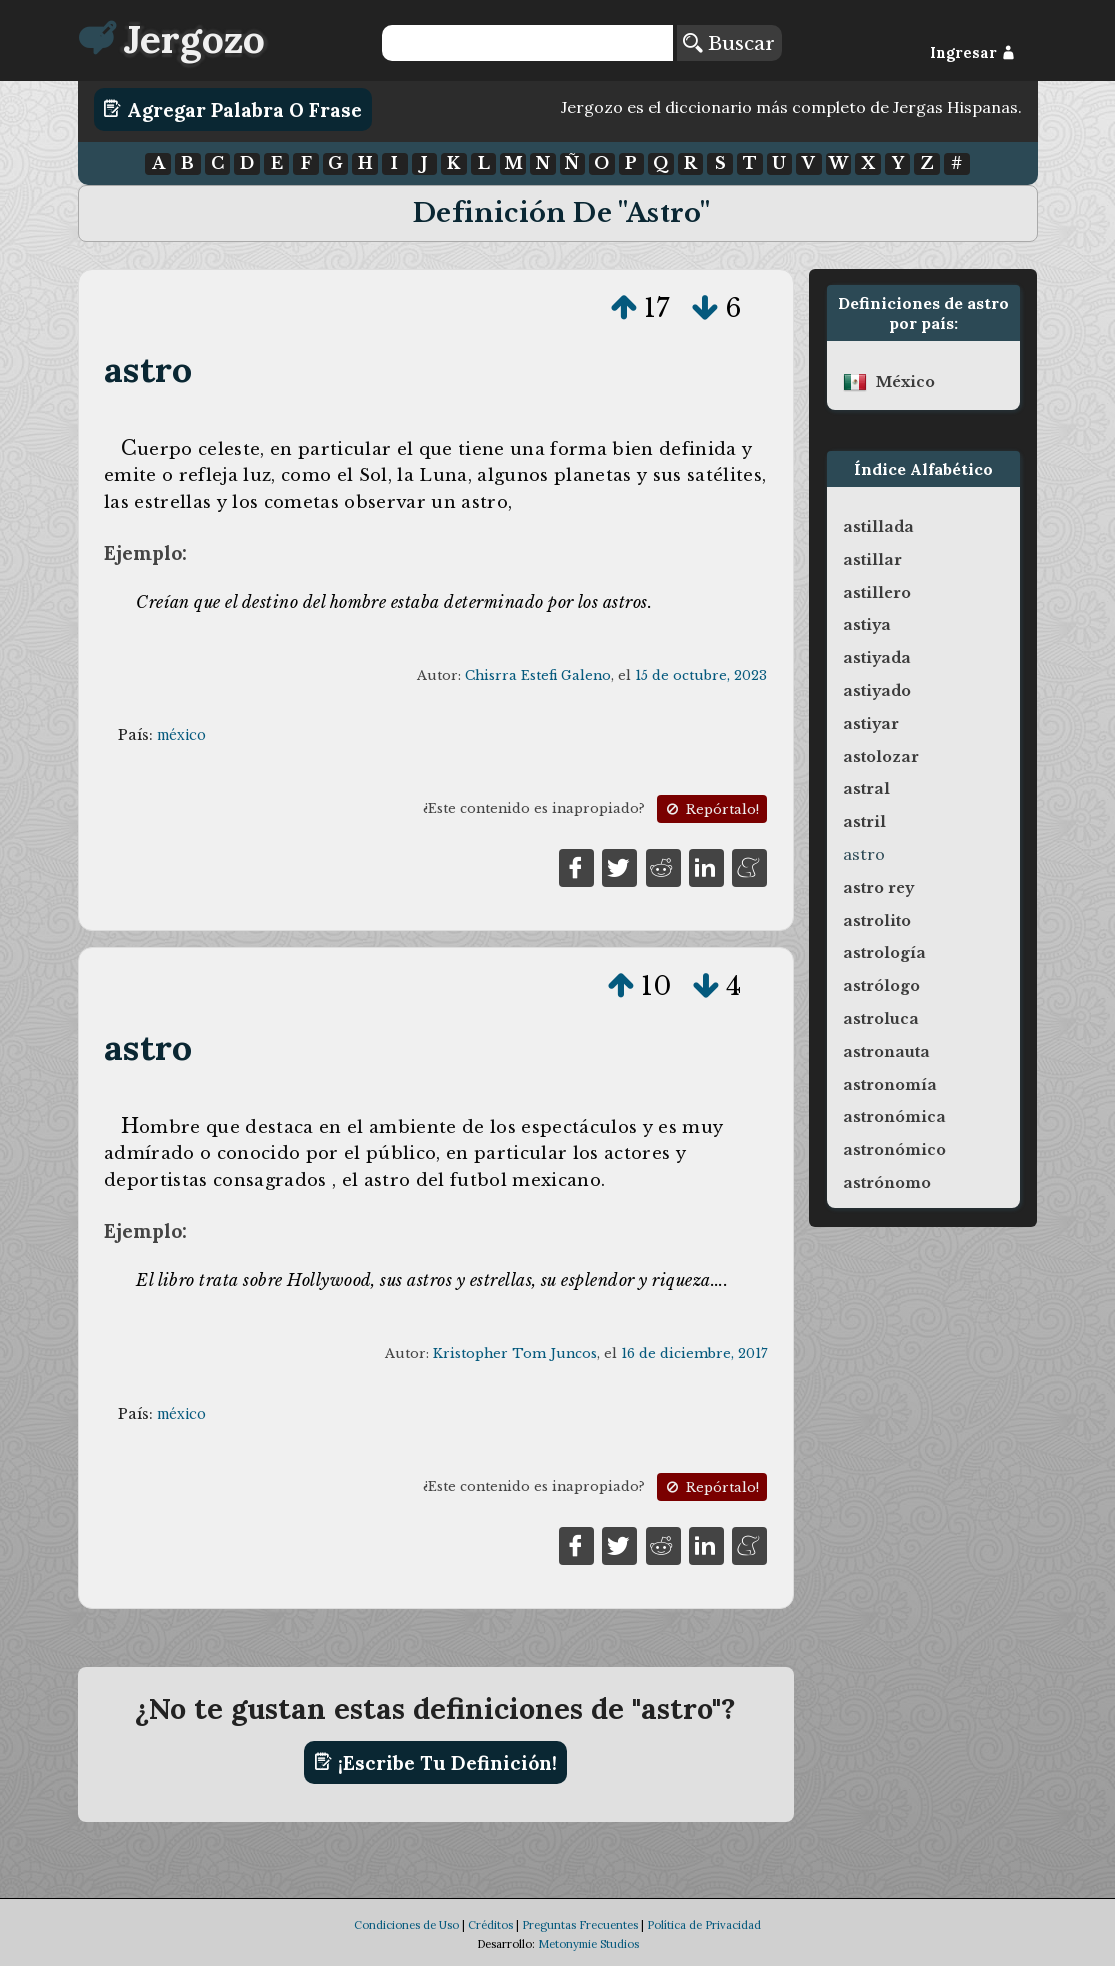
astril (864, 822)
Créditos (490, 1925)
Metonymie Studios (588, 1944)
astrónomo (887, 1183)
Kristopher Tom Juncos (515, 1353)
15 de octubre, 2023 (701, 675)
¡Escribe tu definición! (435, 1762)
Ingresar (972, 53)
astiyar (871, 724)
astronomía (890, 1085)
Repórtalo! (711, 809)
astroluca (881, 1019)
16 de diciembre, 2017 (694, 1353)
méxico (181, 735)
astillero (877, 593)
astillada (878, 527)
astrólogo (881, 986)
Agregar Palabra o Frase (232, 109)
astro (148, 369)
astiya (867, 625)
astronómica (894, 1117)
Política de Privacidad (704, 1925)
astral (866, 789)
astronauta (886, 1052)
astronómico (894, 1150)
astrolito (877, 921)
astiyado (877, 691)
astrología (884, 953)
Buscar (729, 43)
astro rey (878, 888)
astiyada (877, 658)
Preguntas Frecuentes (580, 1925)
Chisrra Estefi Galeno (538, 675)
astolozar (881, 757)
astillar (872, 560)
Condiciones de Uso (406, 1925)
